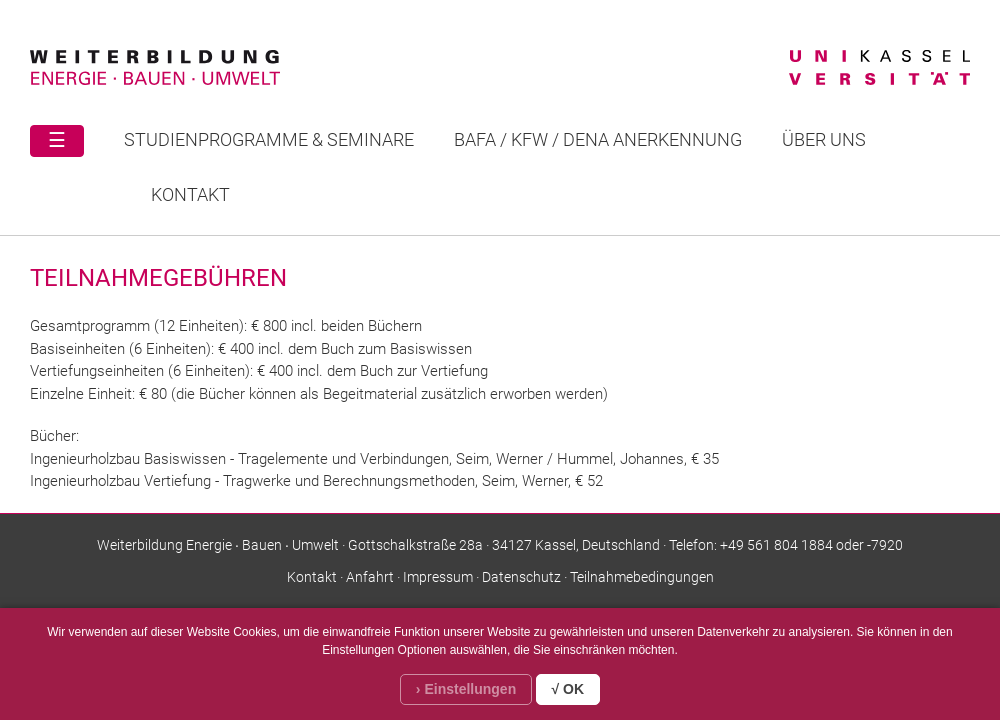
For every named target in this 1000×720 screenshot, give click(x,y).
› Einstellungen (466, 689)
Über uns (824, 139)
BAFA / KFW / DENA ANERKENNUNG (598, 139)
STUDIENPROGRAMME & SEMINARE (269, 139)
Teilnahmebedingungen (642, 577)
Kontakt (190, 194)
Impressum (438, 577)
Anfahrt (370, 577)
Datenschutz (521, 577)
